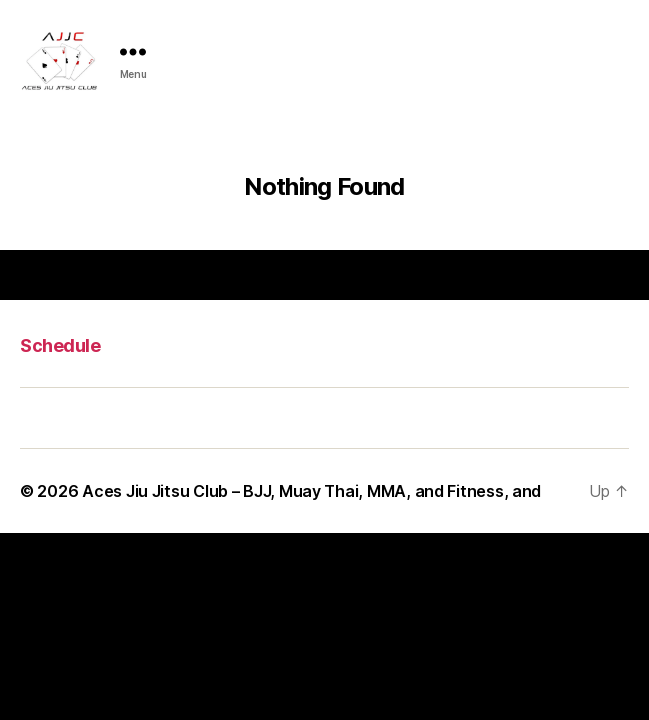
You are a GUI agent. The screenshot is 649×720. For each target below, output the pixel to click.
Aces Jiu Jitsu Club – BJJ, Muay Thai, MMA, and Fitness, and (311, 491)
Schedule (60, 345)
